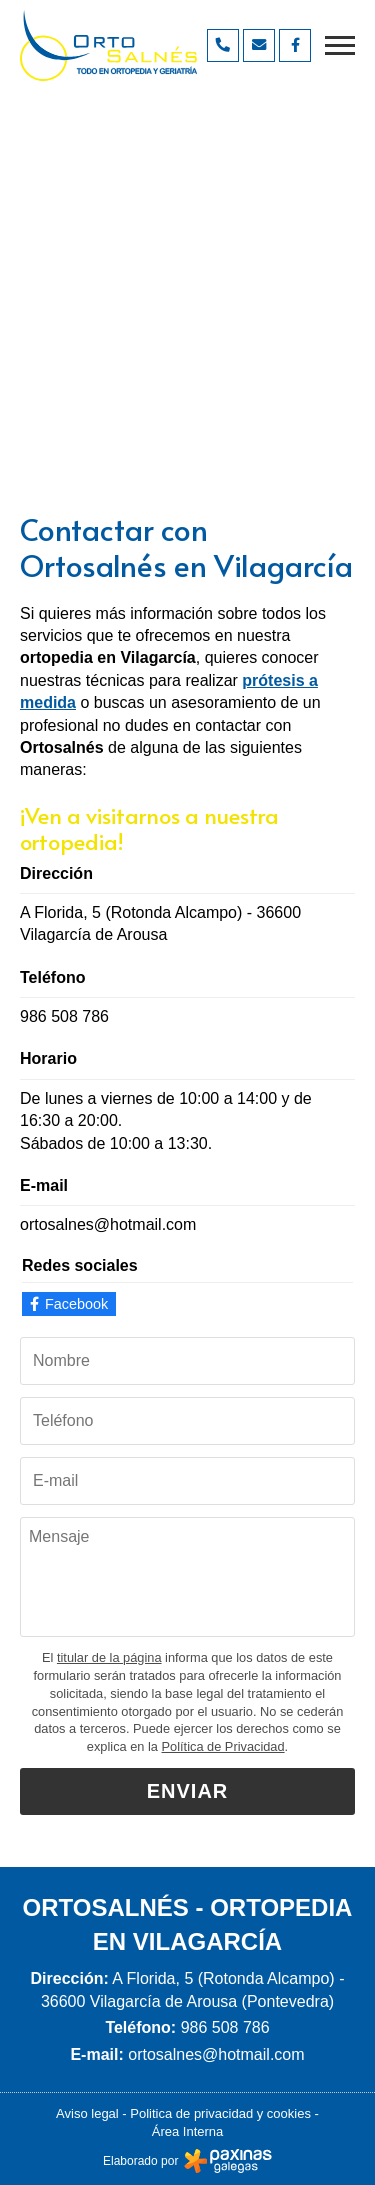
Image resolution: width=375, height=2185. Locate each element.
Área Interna (188, 2131)
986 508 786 (64, 1016)
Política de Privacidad (223, 1746)
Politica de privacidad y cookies (220, 2113)
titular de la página (109, 1657)
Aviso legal (87, 2113)
